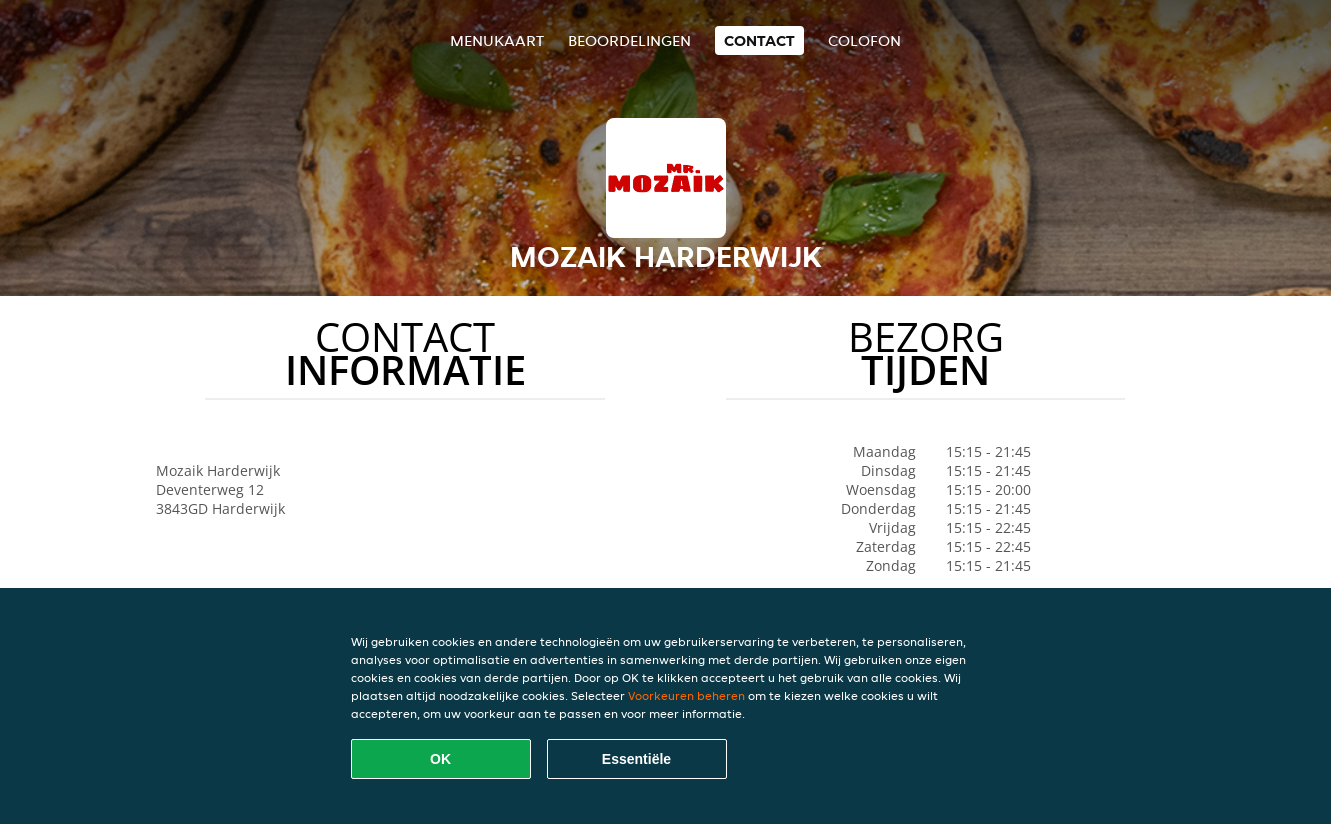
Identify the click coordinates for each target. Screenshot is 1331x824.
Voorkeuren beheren (686, 695)
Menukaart (497, 40)
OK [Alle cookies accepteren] (440, 759)
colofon (864, 40)
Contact (759, 40)
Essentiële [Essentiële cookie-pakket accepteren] (636, 759)
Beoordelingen (629, 40)
